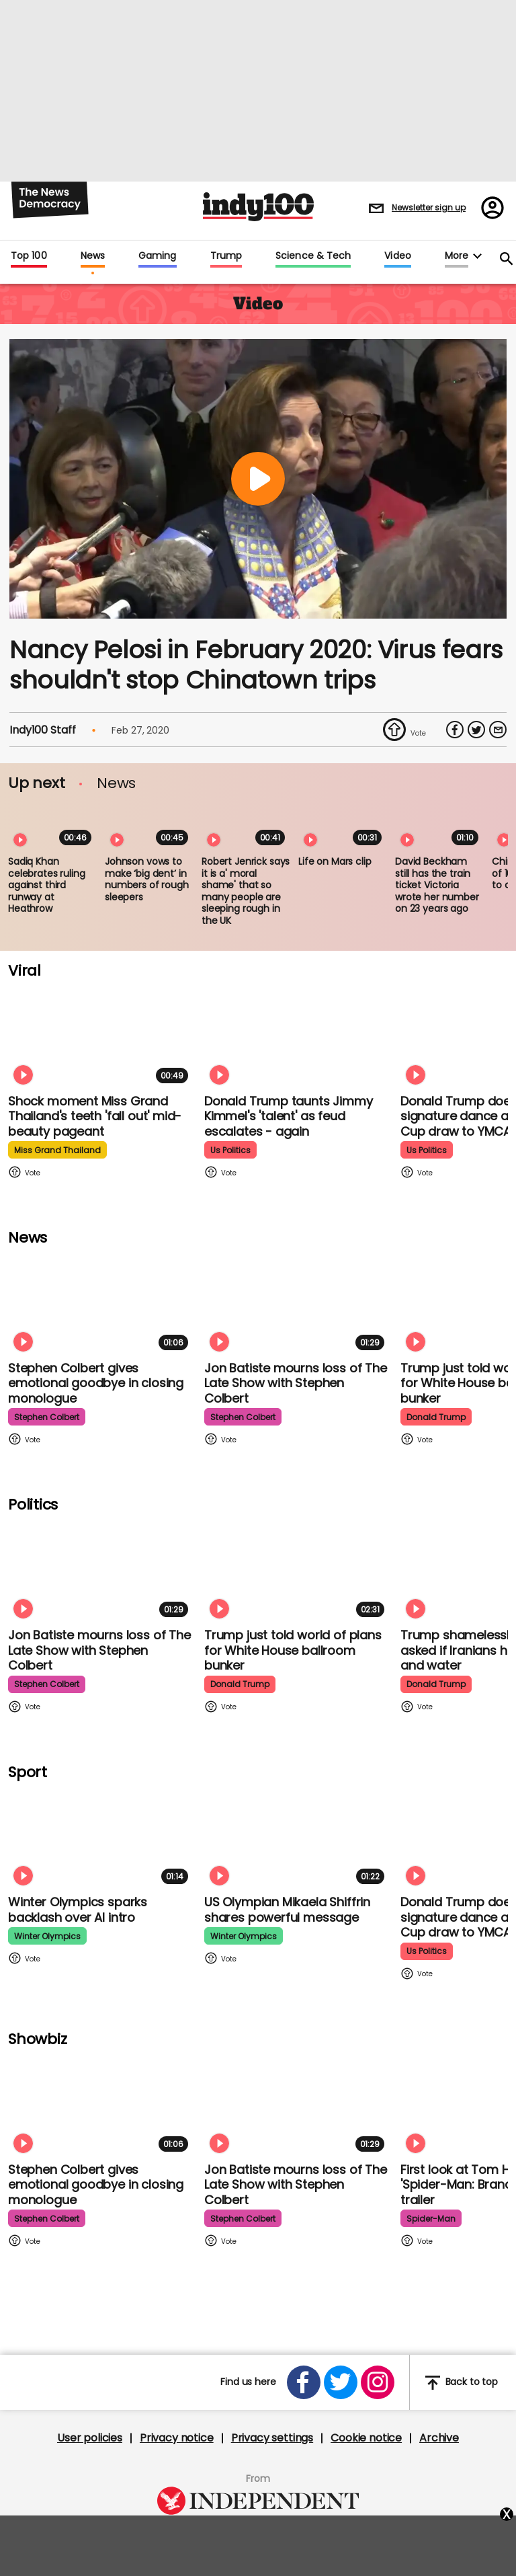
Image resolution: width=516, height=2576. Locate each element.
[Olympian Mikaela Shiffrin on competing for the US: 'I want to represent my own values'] (297, 1837)
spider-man (431, 2218)
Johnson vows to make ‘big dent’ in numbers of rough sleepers (147, 879)
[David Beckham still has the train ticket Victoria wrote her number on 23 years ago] (439, 826)
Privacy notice (177, 2438)
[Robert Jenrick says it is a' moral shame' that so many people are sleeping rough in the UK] (246, 826)
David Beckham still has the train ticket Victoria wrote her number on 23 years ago (437, 885)
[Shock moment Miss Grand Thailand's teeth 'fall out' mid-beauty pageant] (101, 1036)
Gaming (157, 256)
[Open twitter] (340, 2382)
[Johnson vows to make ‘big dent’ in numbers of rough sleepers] (149, 826)
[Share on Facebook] (455, 729)
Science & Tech (313, 256)
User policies (89, 2438)
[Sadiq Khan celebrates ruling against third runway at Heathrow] (52, 826)
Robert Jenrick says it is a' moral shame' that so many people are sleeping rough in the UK (246, 891)
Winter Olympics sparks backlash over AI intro (77, 1910)
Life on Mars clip (335, 861)
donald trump (436, 1417)
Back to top (461, 2383)
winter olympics (47, 1936)
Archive (439, 2438)
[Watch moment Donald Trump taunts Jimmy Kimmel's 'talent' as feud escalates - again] (297, 1036)
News (93, 256)
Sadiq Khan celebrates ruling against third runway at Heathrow (46, 885)
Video (397, 256)
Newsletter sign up (429, 207)
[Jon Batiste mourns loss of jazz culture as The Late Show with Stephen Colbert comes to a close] (297, 1303)
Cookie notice (366, 2438)
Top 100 (29, 256)
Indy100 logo (258, 206)
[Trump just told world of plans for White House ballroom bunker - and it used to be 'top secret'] (297, 1570)
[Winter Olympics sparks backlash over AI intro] (101, 1837)
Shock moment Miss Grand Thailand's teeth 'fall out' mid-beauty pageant (94, 1116)
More (456, 256)
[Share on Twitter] (476, 729)
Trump (226, 256)
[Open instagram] (377, 2382)
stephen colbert (46, 1417)
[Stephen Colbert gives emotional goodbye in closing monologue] (101, 1303)
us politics (230, 1150)
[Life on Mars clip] (342, 826)
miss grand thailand (57, 1150)
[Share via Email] (498, 729)
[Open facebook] (303, 2382)
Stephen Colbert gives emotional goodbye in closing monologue (95, 1383)
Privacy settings (272, 2438)
